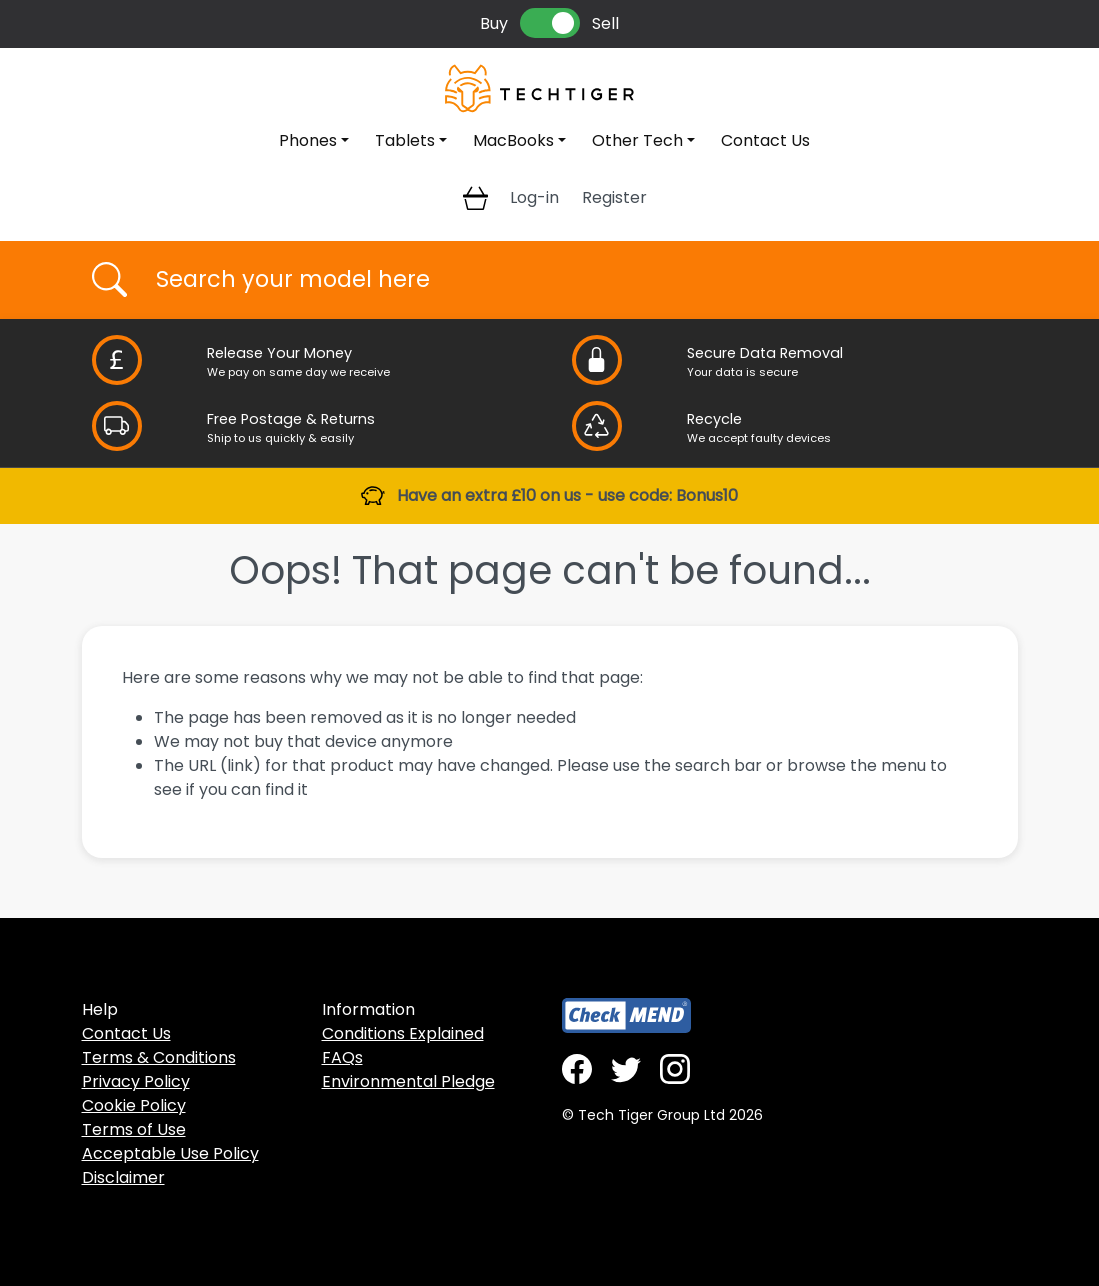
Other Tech (637, 140)
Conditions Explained (403, 1033)
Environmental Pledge (408, 1081)
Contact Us (765, 140)
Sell (605, 23)
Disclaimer (123, 1177)
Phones (308, 140)
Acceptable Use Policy (170, 1153)
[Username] (567, 280)
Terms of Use (134, 1129)
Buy (494, 23)
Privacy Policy (136, 1081)
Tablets (405, 140)
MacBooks (513, 140)
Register (614, 197)
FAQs (342, 1057)
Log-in (534, 197)
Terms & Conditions (159, 1057)
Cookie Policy (134, 1105)
